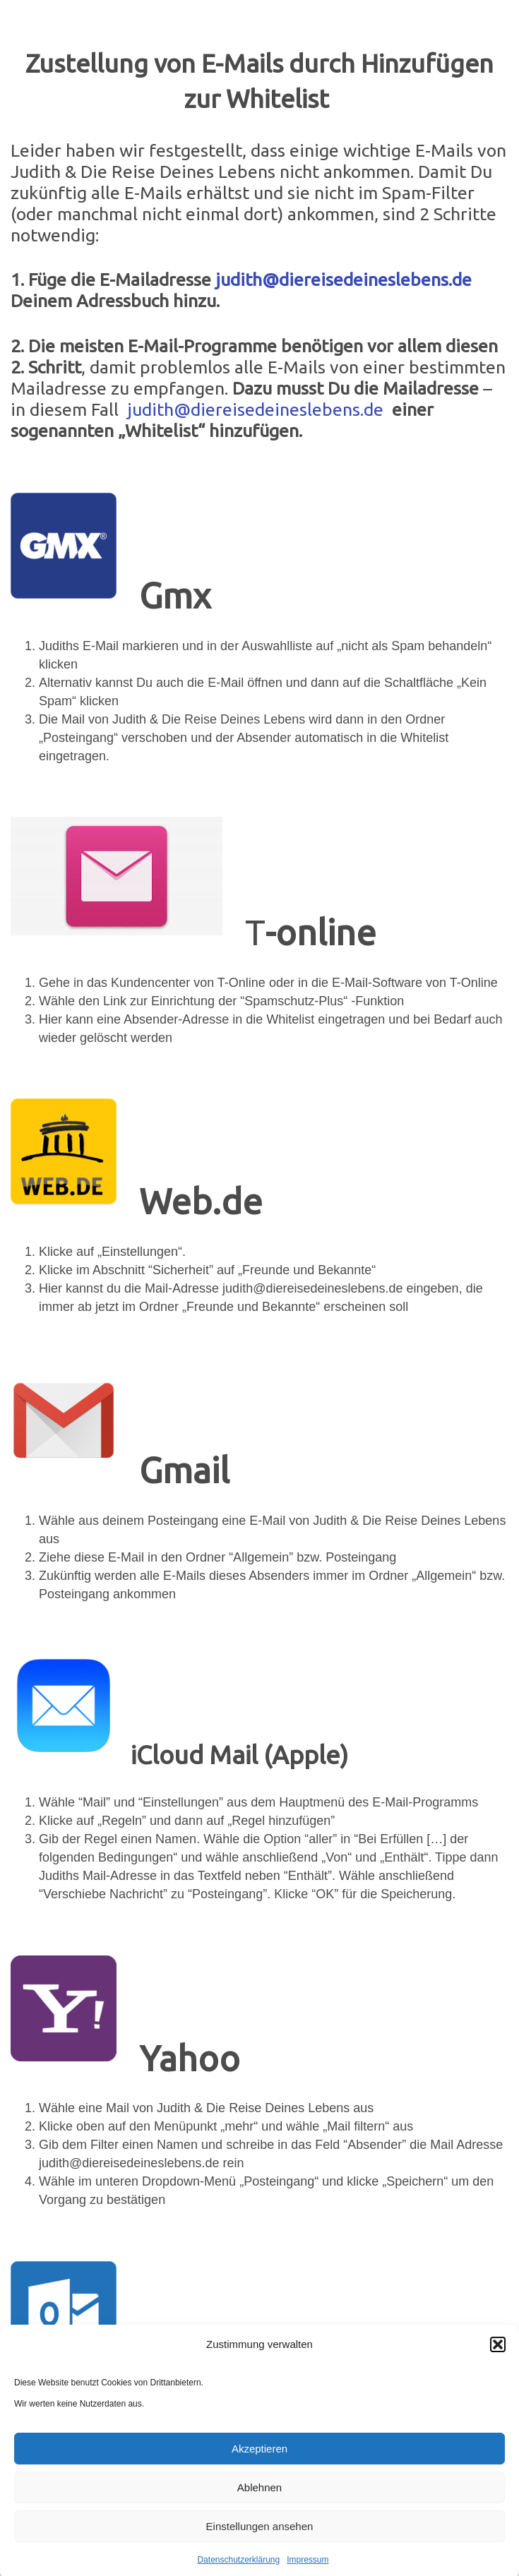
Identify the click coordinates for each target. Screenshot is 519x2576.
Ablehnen (259, 2501)
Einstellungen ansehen (260, 2540)
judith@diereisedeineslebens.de (343, 279)
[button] (498, 2358)
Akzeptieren (259, 2462)
